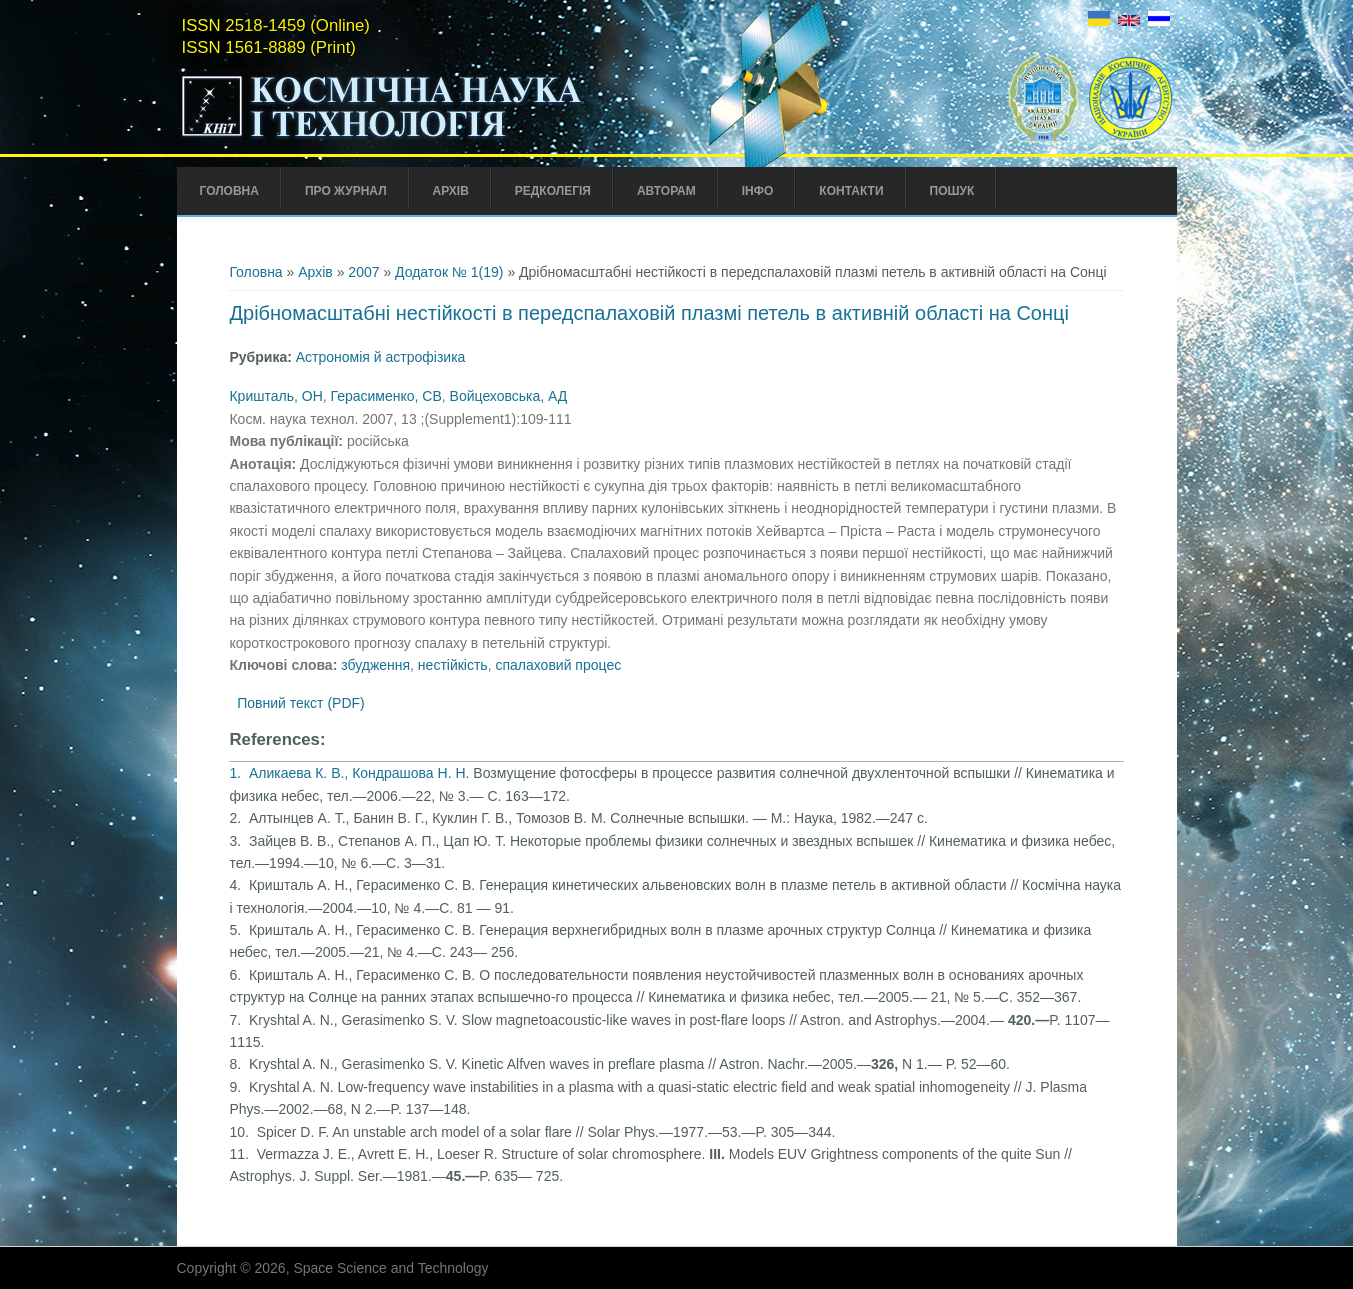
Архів (451, 191)
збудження (375, 665)
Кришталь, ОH (275, 396)
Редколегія (553, 191)
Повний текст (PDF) (301, 703)
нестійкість (453, 665)
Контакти (851, 191)
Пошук (952, 191)
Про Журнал (346, 191)
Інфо (758, 191)
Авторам (666, 191)
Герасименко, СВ (386, 396)
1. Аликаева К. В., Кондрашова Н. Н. (351, 773)
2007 (363, 272)
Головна (229, 191)
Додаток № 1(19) (449, 272)
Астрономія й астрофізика (381, 357)
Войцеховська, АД (509, 396)
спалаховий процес (558, 665)
